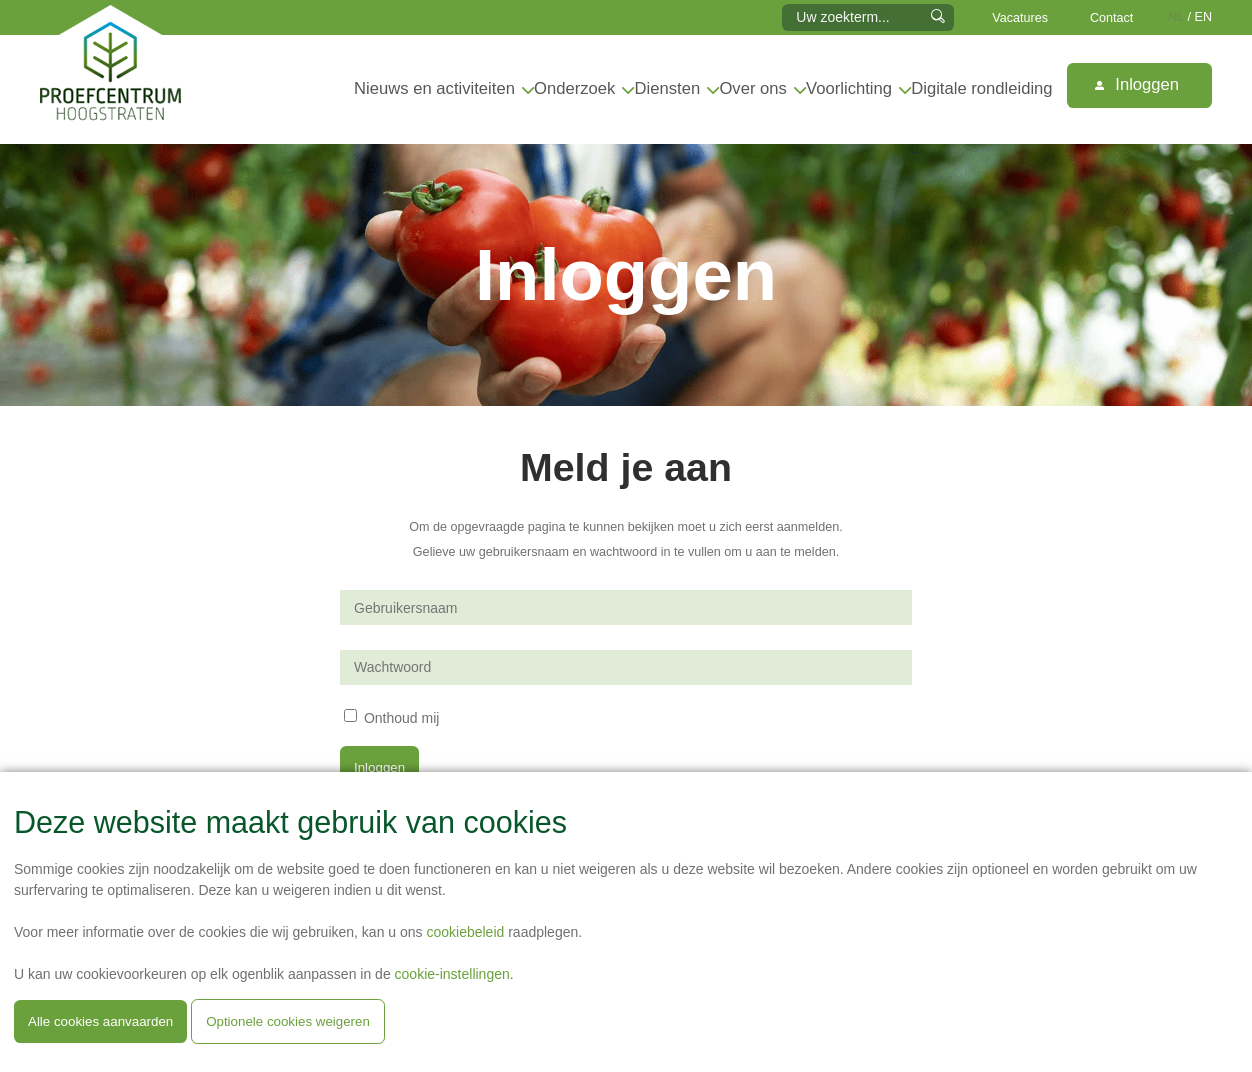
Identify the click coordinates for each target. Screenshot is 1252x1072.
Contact (1111, 18)
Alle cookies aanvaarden (100, 1021)
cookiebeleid (465, 932)
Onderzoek (574, 88)
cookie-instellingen (452, 974)
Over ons (752, 88)
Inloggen (1137, 84)
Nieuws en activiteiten (434, 88)
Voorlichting (849, 88)
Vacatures (1020, 18)
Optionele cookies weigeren (288, 1021)
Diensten (668, 88)
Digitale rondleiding (981, 88)
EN (1204, 17)
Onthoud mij (401, 717)
